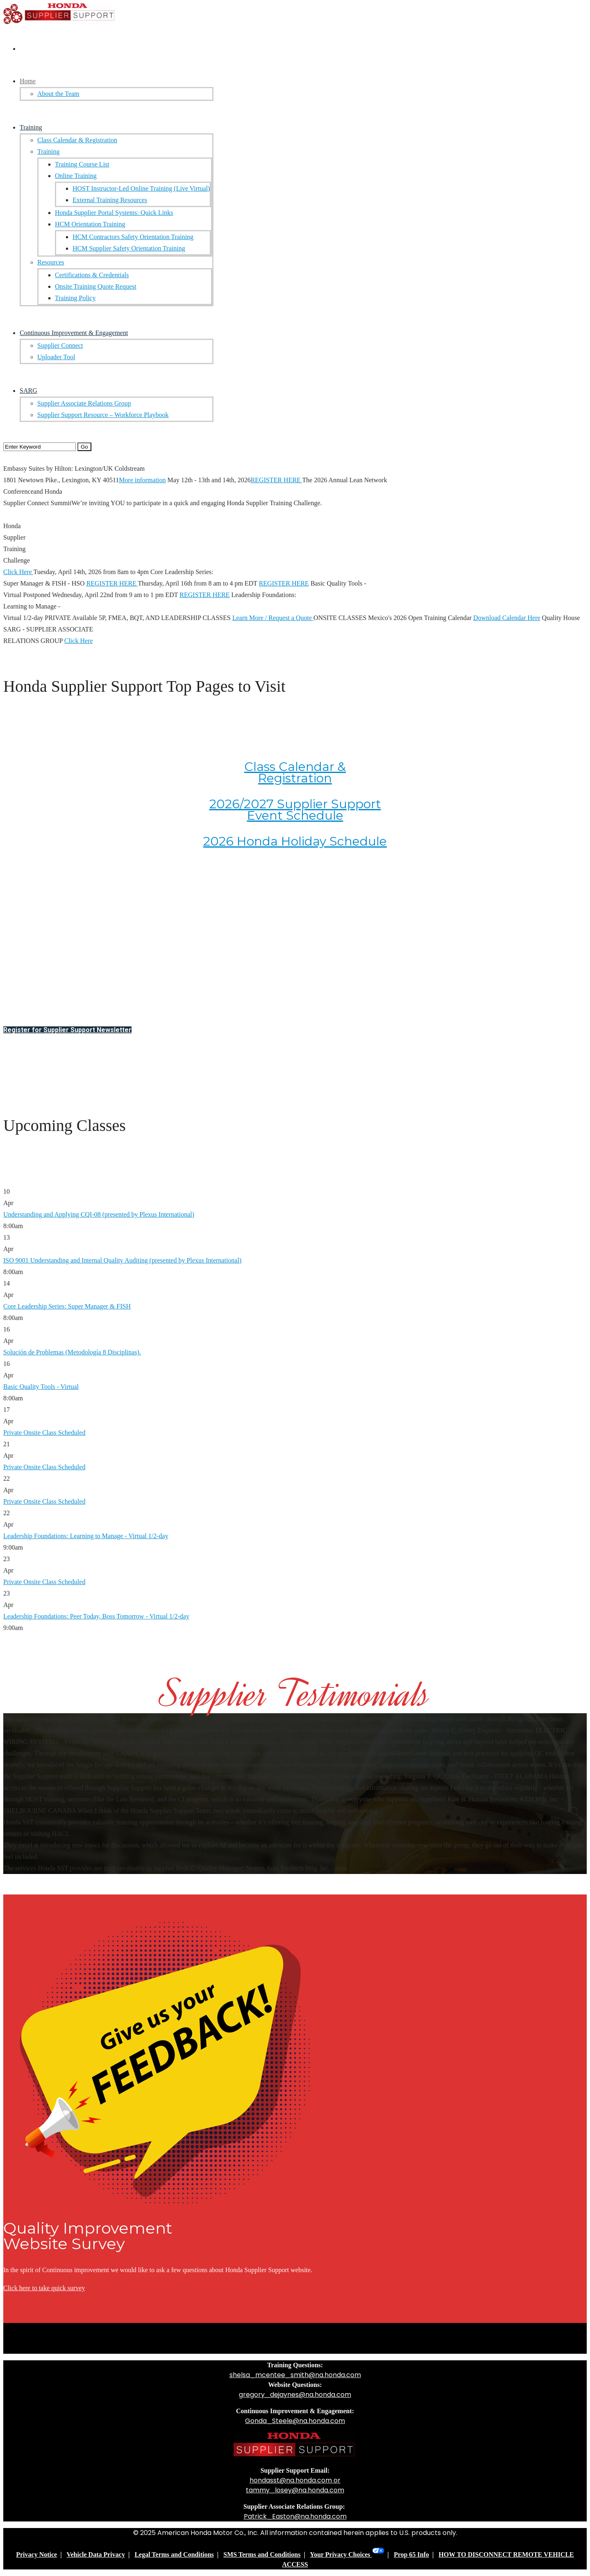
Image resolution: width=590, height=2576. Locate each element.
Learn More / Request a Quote (272, 617)
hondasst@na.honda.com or (295, 2480)
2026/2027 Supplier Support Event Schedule (295, 809)
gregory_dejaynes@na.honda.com (295, 2394)
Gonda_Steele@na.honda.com (295, 2421)
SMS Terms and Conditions (261, 2554)
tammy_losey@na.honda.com (295, 2490)
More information (142, 479)
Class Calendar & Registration (295, 772)
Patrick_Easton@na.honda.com (295, 2516)
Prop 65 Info (411, 2554)
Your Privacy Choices (347, 2554)
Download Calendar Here (506, 617)
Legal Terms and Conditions (173, 2554)
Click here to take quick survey (44, 2287)
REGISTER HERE (276, 479)
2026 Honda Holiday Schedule (295, 841)
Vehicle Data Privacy (95, 2554)
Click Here (18, 571)
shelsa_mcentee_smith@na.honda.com (295, 2375)
